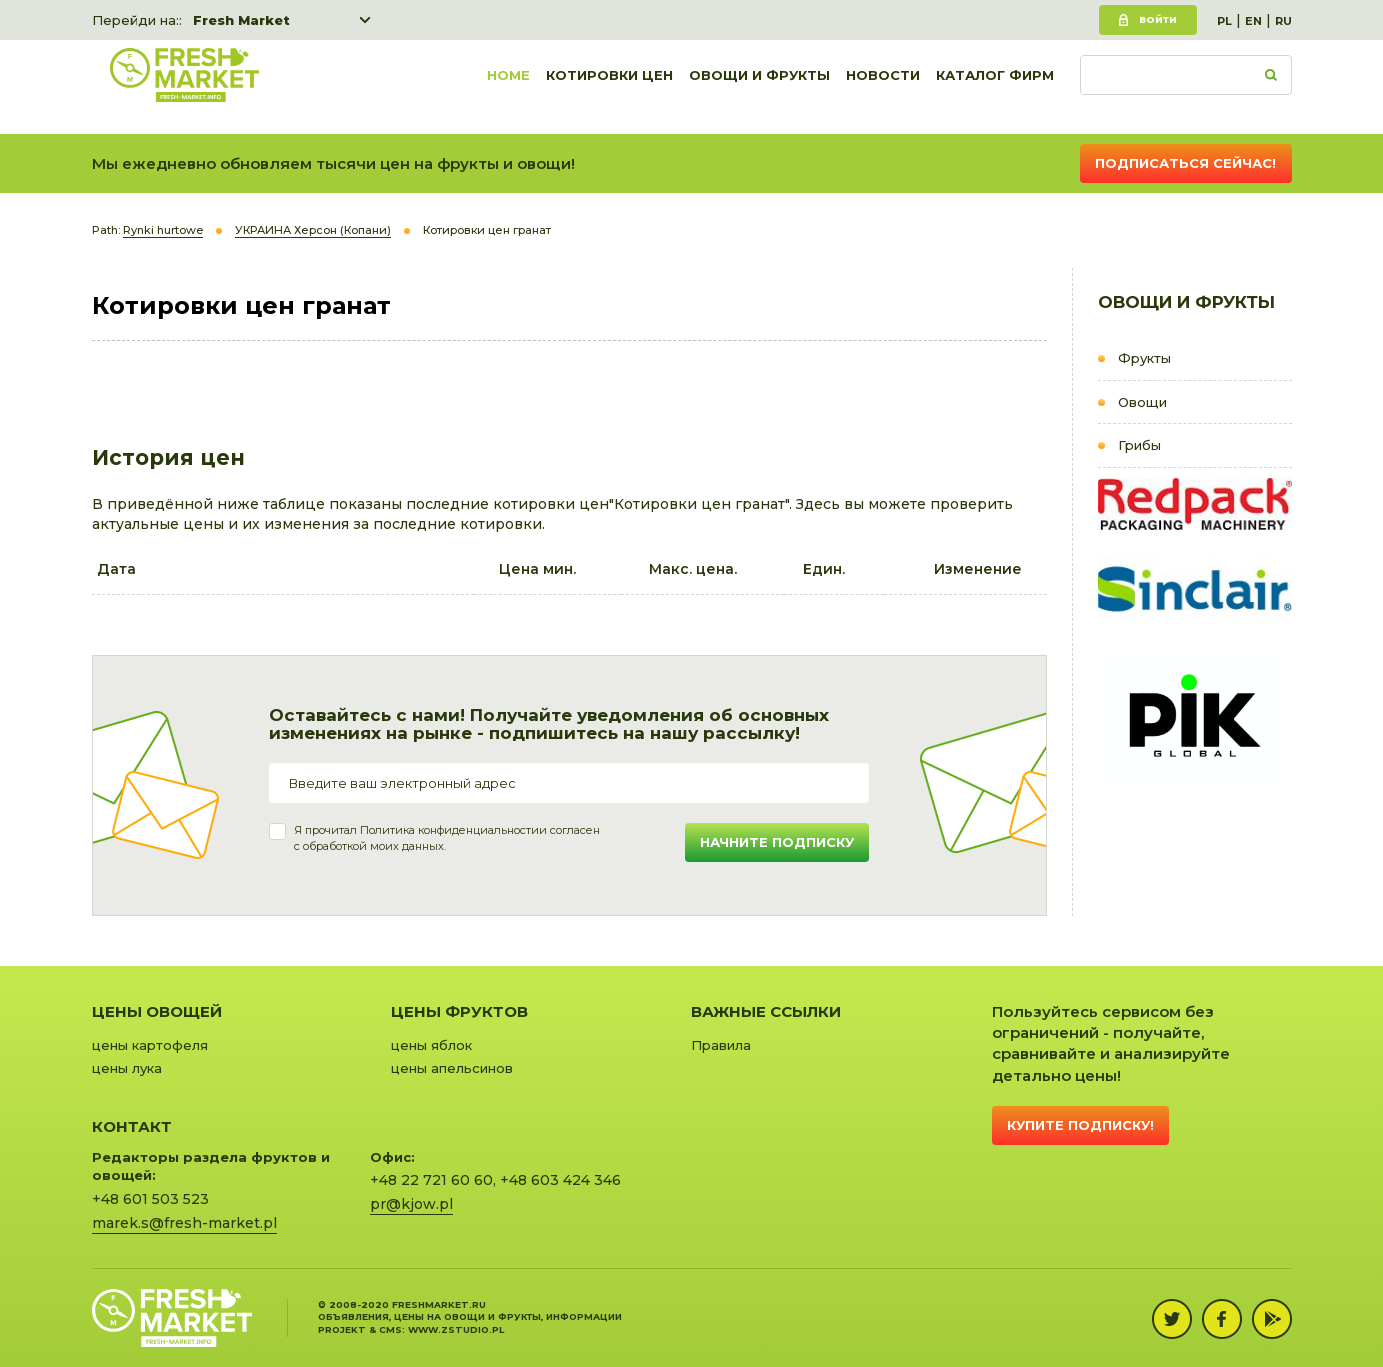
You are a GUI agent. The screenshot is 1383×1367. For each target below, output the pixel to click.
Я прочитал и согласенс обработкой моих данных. (447, 838)
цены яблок (431, 1045)
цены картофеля (150, 1045)
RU (1283, 21)
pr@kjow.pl (411, 1204)
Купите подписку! (1080, 1125)
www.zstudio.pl (456, 1329)
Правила (721, 1045)
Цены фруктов (459, 1011)
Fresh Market (241, 20)
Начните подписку (777, 842)
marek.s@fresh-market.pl (184, 1223)
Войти (1158, 19)
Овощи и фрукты (759, 87)
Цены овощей (157, 1011)
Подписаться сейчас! (1185, 163)
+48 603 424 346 (560, 1180)
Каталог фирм (995, 87)
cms (390, 1329)
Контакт (132, 1126)
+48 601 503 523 (150, 1199)
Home (508, 87)
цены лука (127, 1068)
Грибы (1139, 445)
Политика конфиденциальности (449, 830)
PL (1224, 21)
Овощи (1142, 402)
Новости (883, 87)
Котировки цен (609, 87)
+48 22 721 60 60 (431, 1180)
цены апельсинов (452, 1068)
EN (1253, 21)
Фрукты (1144, 358)
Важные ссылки (766, 1011)
